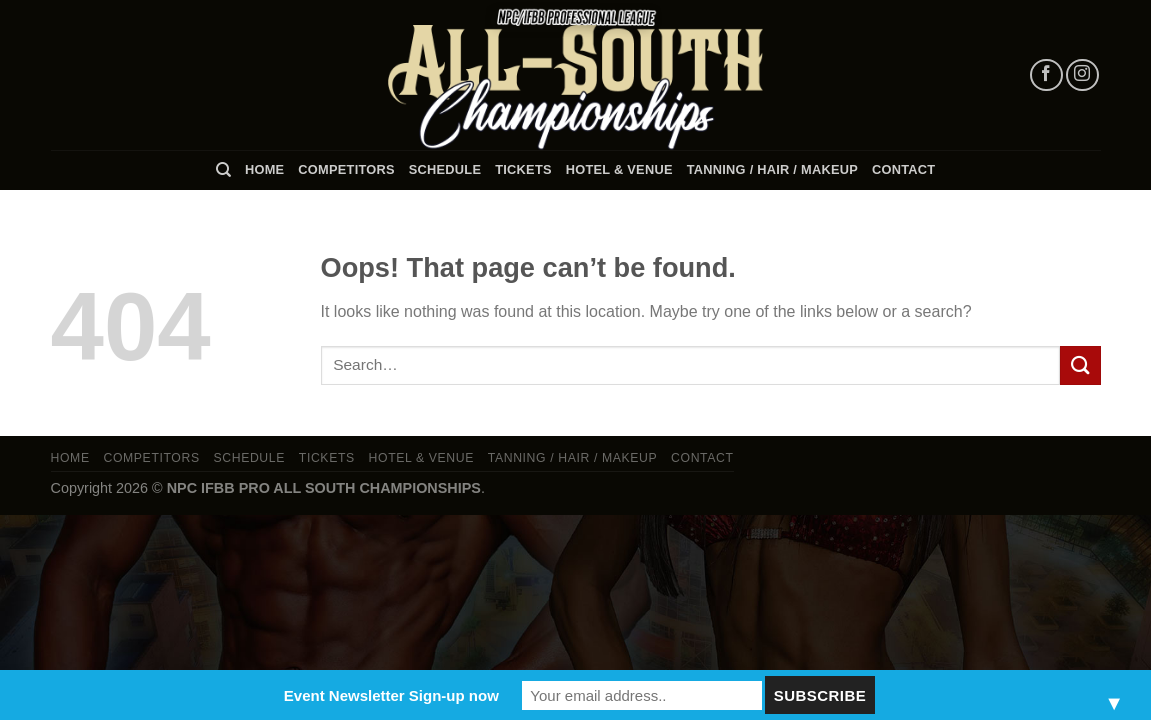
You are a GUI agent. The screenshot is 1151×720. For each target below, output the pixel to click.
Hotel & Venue (619, 169)
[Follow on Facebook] (1046, 75)
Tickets (523, 169)
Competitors (346, 169)
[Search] (223, 170)
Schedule (445, 169)
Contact (903, 169)
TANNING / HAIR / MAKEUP (772, 169)
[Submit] (1080, 365)
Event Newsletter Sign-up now (391, 695)
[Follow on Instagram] (1082, 75)
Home (264, 169)
